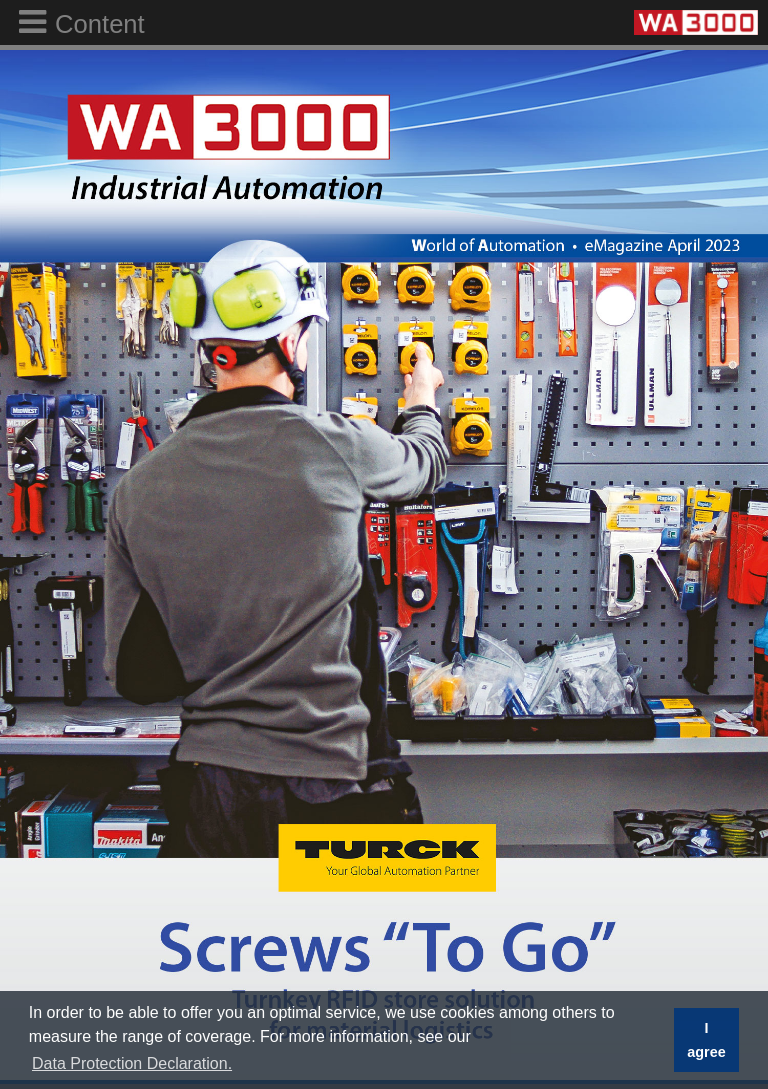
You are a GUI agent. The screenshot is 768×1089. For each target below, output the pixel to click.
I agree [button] (706, 1040)
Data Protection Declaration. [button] (132, 1063)
